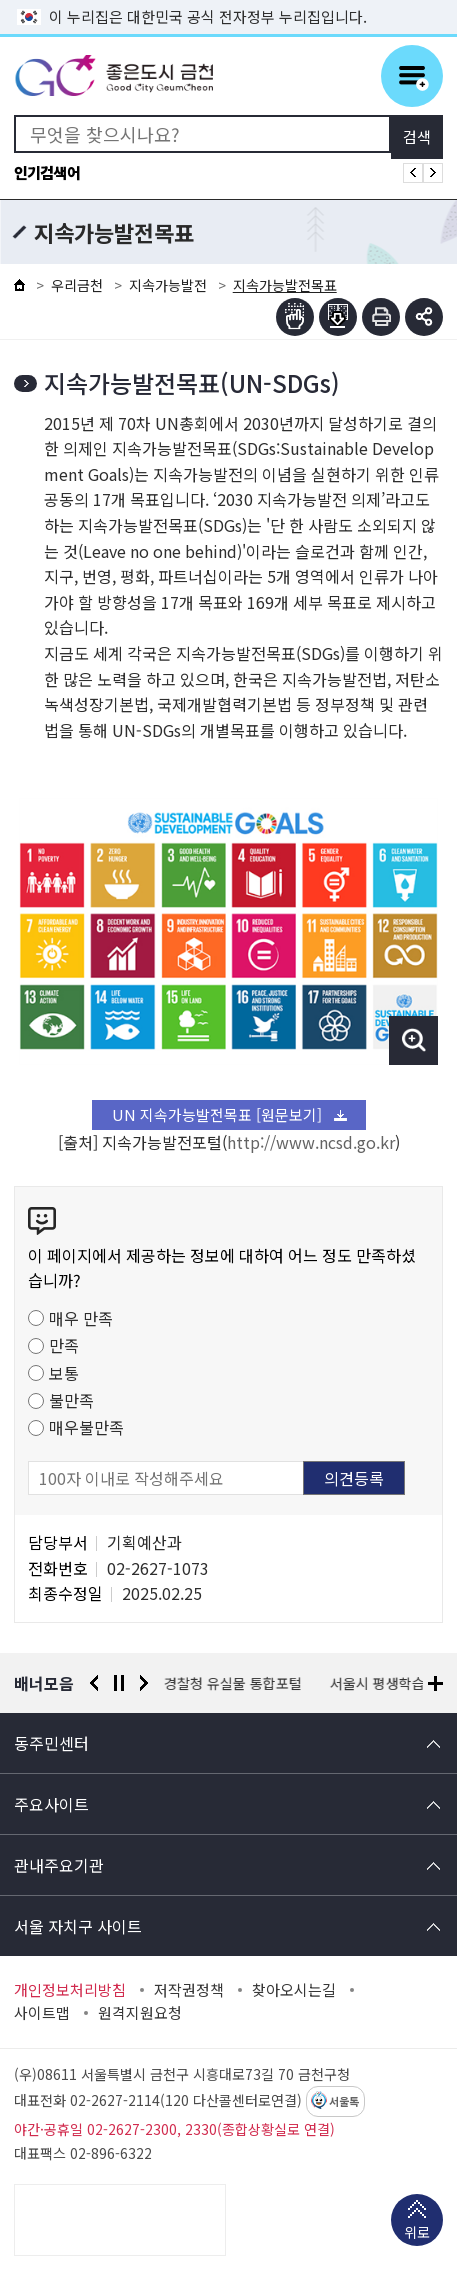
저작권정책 (189, 1990)
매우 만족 (81, 1318)
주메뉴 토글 (412, 76)
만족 (64, 1345)
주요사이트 (51, 1804)
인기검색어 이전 (413, 173)
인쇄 (381, 317)
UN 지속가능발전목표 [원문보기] (217, 1114)
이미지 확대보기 (413, 1040)
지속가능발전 (168, 285)
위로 (417, 2234)
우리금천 (77, 285)
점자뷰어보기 (295, 317)
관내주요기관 (59, 1865)
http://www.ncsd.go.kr (311, 1142)
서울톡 (344, 2102)
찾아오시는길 (294, 1990)
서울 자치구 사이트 (78, 1926)
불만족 (71, 1400)
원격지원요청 (140, 2013)
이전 (94, 1683)
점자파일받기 (338, 317)
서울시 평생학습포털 (390, 1683)
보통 (64, 1373)
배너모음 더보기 (435, 1683)
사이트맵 (42, 2013)
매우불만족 (86, 1427)
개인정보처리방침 (70, 1990)
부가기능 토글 (424, 317)
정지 (119, 1683)
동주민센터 (51, 1743)
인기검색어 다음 (433, 173)
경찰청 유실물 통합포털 (233, 1683)
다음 (144, 1683)
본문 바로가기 (229, 0)
